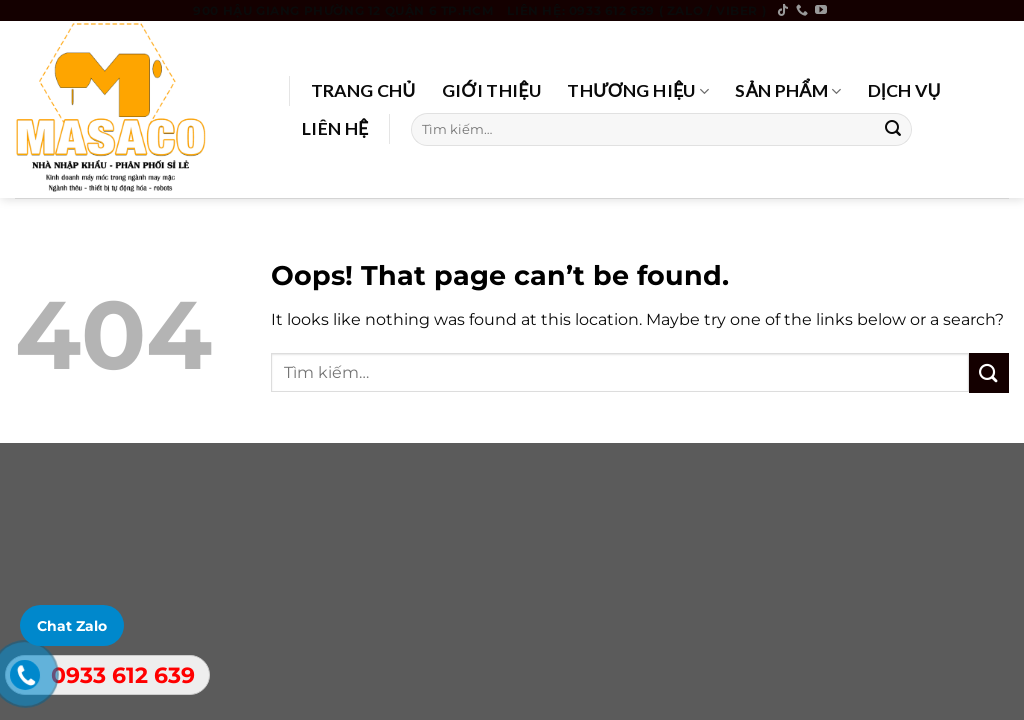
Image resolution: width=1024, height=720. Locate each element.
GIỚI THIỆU (492, 90)
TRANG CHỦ (363, 90)
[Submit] (893, 129)
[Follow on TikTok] (783, 11)
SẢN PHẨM (788, 90)
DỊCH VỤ (904, 90)
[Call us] (802, 11)
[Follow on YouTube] (821, 11)
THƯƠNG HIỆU (638, 90)
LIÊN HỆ (335, 128)
